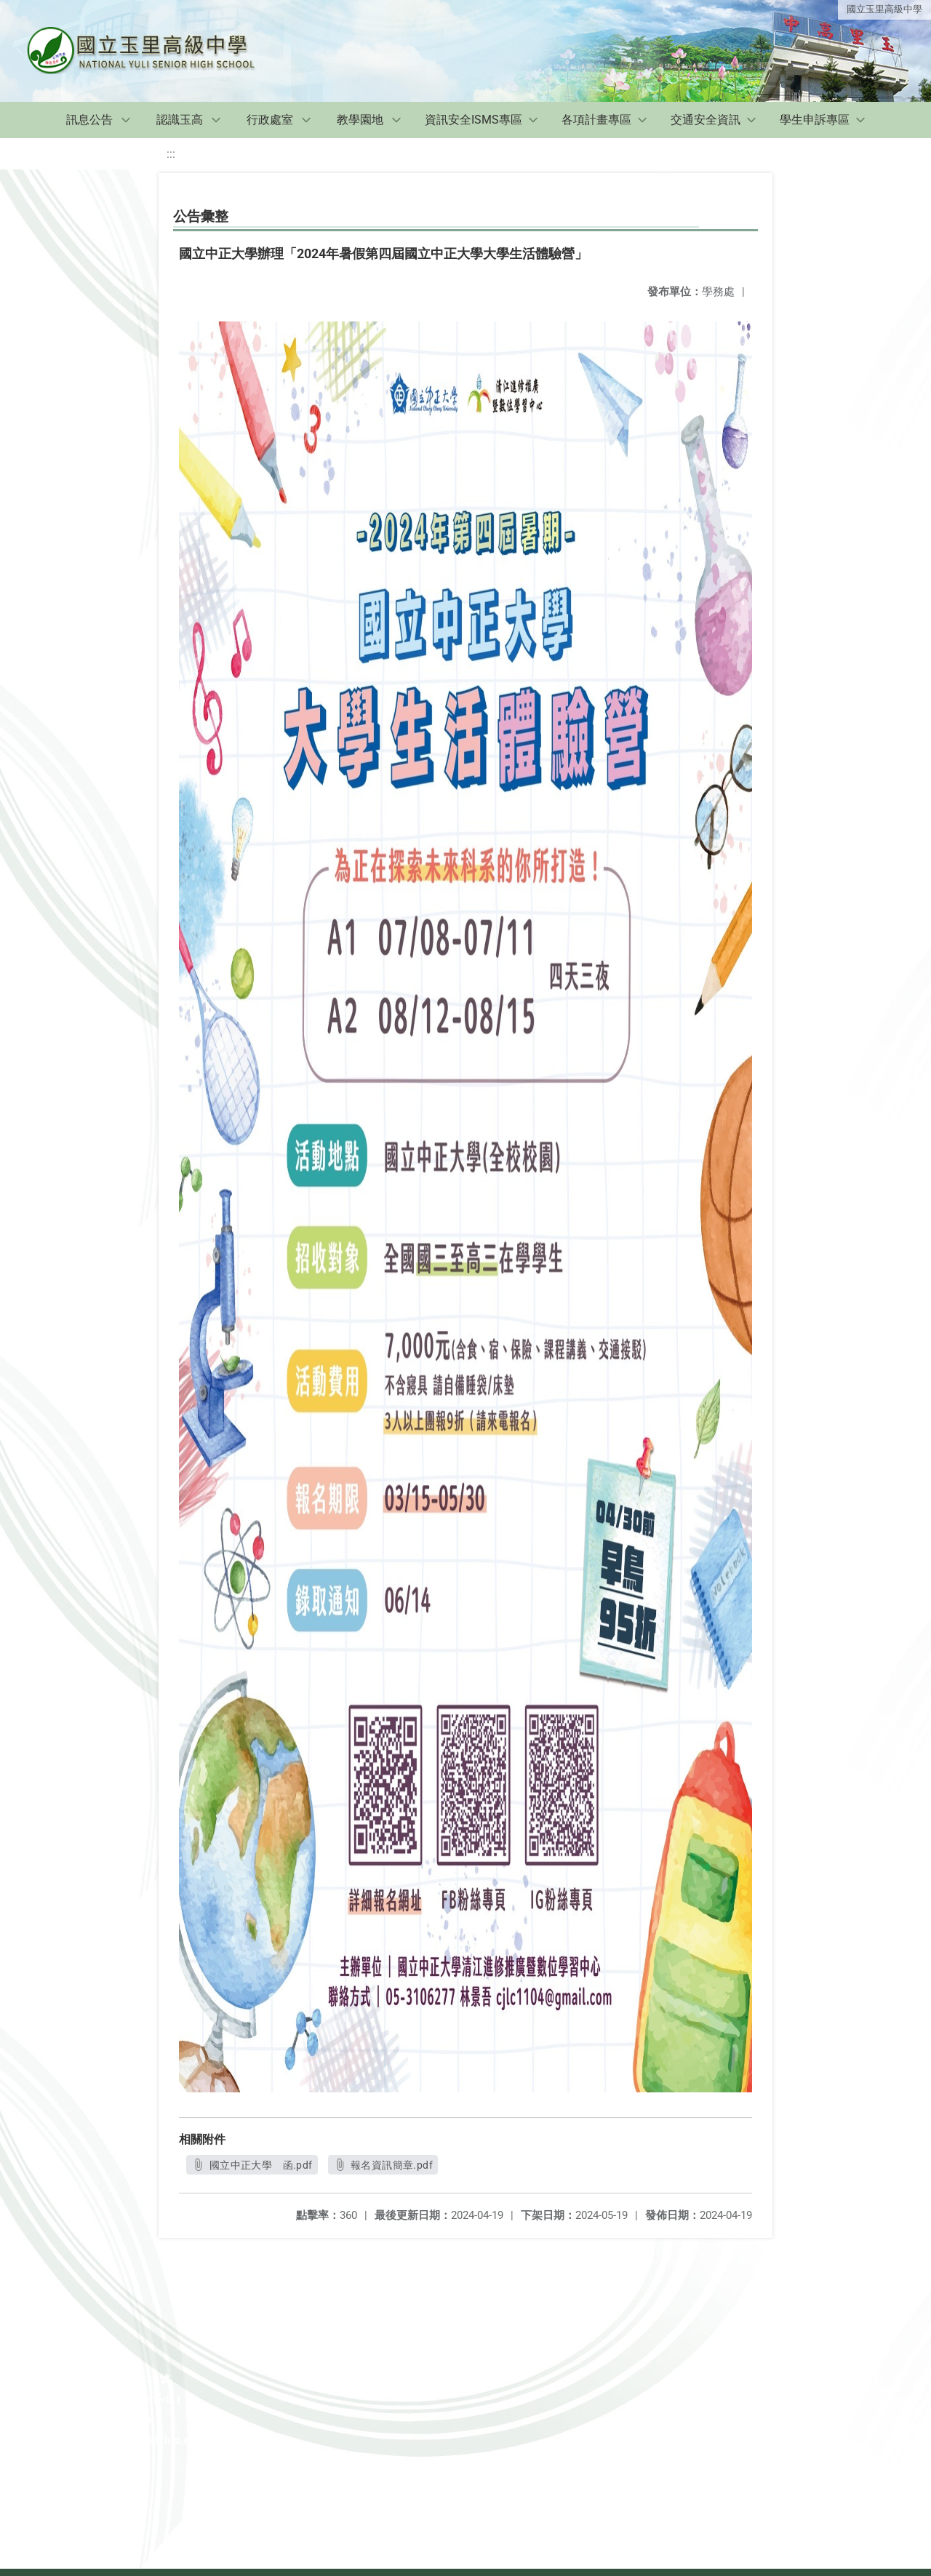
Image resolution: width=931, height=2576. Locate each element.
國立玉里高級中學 (884, 9)
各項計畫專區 (596, 120)
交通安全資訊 (705, 120)
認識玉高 (179, 120)
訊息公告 (89, 120)
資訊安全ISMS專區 (473, 120)
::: (171, 154)
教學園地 (360, 120)
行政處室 (270, 120)
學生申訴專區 (815, 120)
